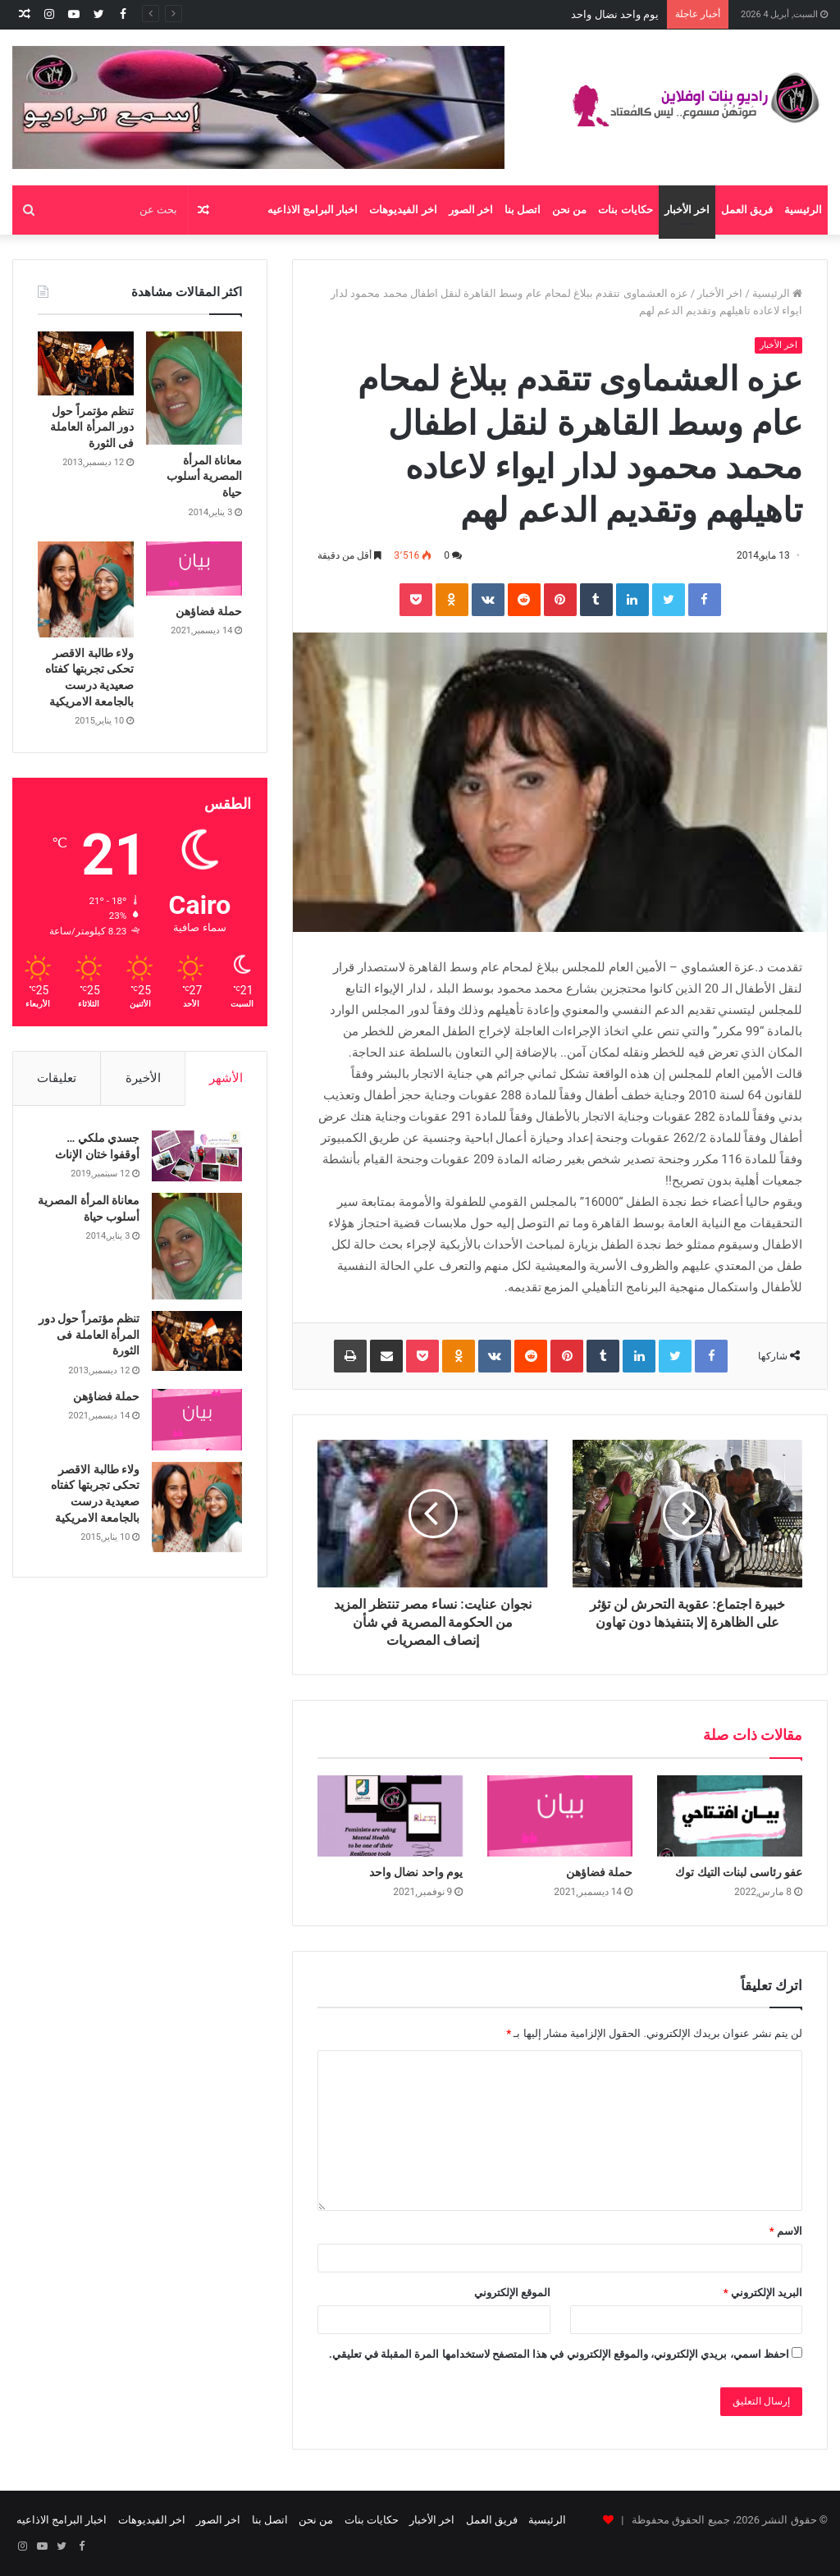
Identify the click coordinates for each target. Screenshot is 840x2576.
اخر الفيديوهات (402, 209)
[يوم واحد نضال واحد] (390, 1816)
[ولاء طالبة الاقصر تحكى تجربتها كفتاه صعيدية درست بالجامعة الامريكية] (86, 589)
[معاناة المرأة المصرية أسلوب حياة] (194, 388)
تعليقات (56, 1078)
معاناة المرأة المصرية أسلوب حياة (204, 476)
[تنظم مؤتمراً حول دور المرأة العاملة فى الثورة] (86, 363)
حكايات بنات (625, 209)
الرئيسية (803, 209)
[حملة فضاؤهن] (559, 1816)
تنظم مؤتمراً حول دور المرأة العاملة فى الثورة (92, 427)
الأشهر (226, 1078)
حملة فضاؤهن (628, 14)
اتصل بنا (522, 209)
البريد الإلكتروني (763, 2292)
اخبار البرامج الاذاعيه (312, 209)
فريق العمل (747, 209)
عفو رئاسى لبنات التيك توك (738, 1872)
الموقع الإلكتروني (512, 2292)
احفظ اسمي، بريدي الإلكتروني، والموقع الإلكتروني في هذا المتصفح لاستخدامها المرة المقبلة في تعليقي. (559, 2354)
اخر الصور (471, 209)
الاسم (785, 2231)
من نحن (569, 209)
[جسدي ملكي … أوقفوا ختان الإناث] (197, 1155)
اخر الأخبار (687, 209)
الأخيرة (143, 1078)
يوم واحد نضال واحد (416, 1872)
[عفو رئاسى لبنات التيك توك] (729, 1816)
